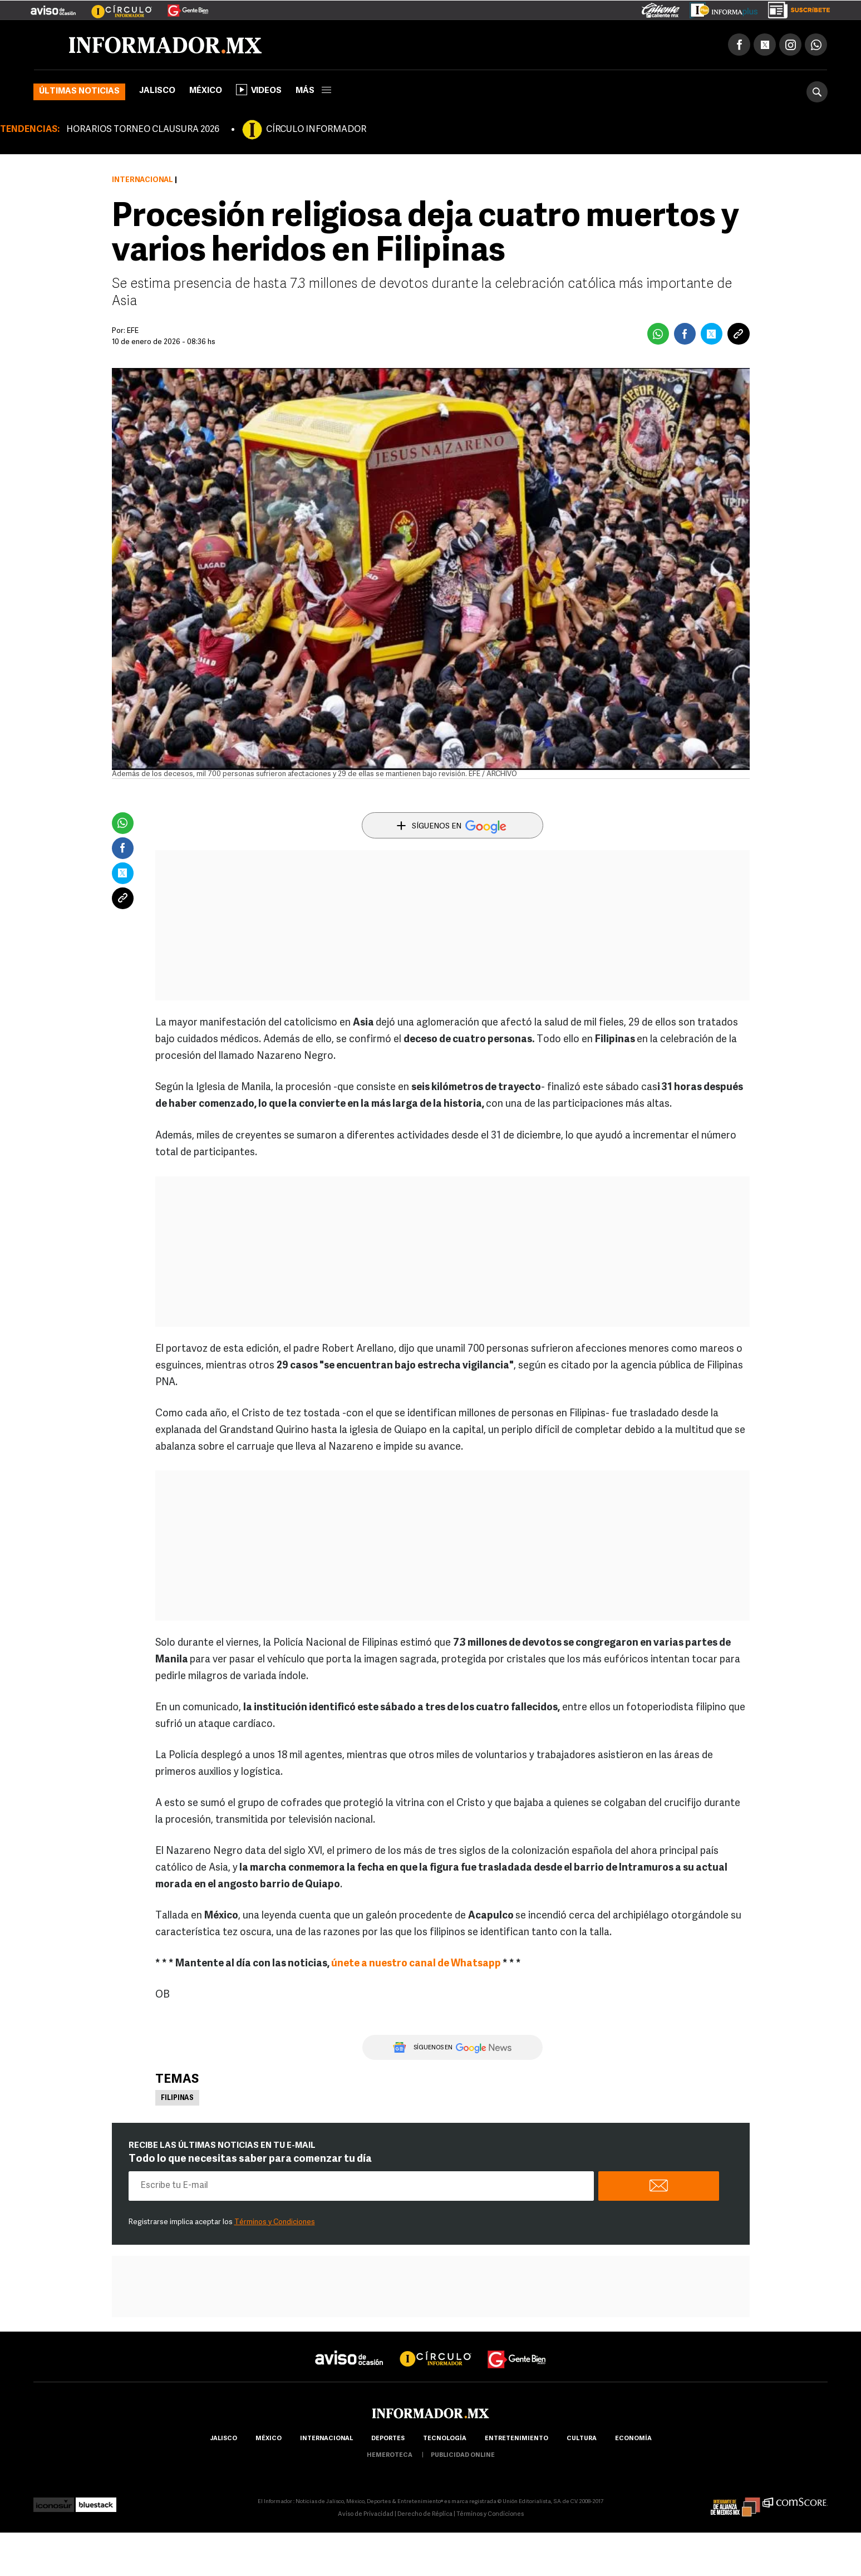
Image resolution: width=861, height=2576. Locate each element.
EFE (133, 332)
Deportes (388, 2440)
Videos (259, 91)
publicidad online (463, 2457)
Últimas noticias (79, 93)
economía (633, 2440)
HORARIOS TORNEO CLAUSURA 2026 (142, 131)
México (205, 93)
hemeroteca (389, 2457)
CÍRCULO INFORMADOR (316, 131)
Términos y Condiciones (274, 2223)
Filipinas (177, 2100)
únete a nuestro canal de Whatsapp (417, 1965)
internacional (326, 2440)
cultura (582, 2440)
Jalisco (157, 93)
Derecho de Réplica (424, 2516)
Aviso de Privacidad (365, 2516)
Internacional (142, 181)
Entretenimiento (516, 2440)
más (313, 93)
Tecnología (444, 2440)
